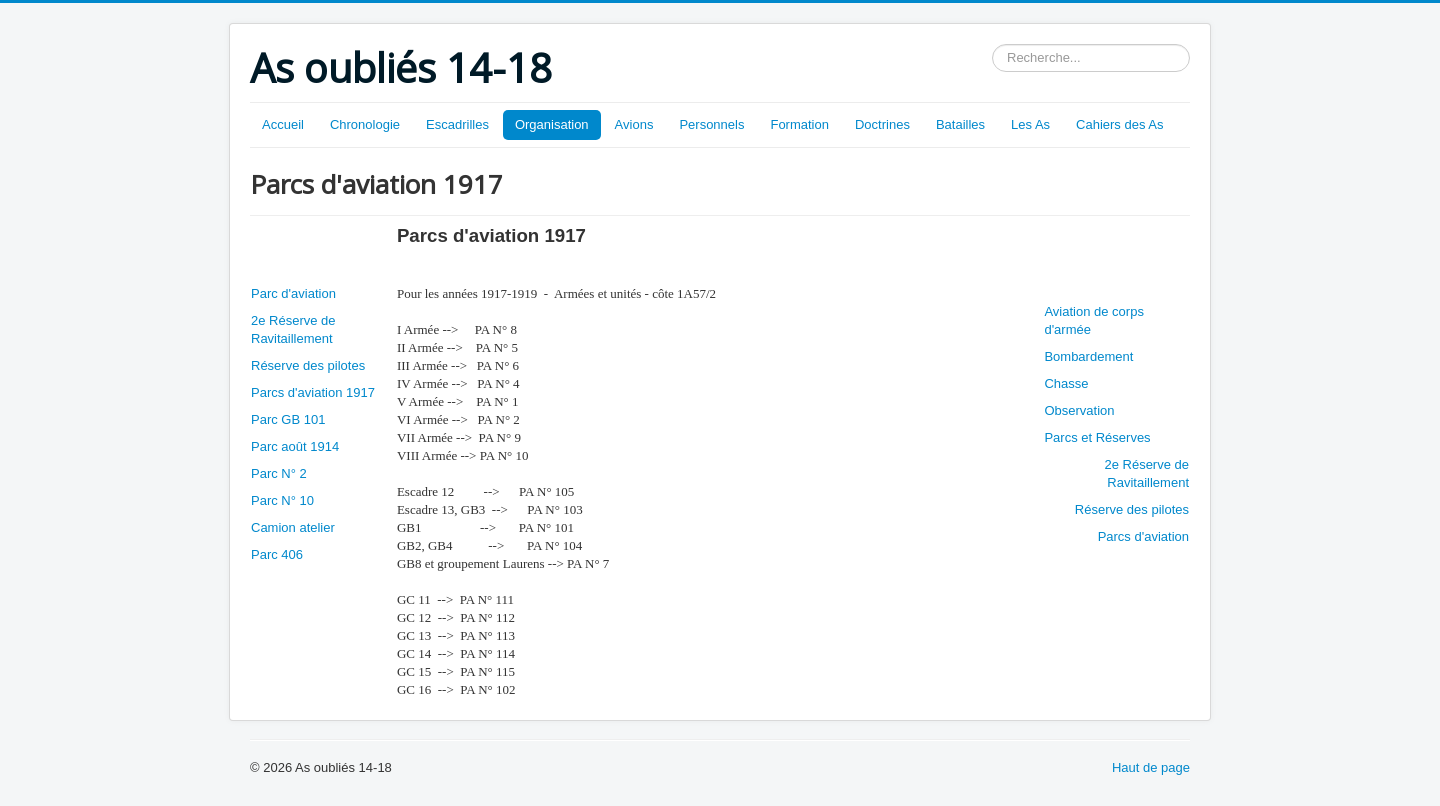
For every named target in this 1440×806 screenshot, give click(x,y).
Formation (799, 124)
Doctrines (882, 124)
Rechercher (992, 44)
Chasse (1066, 383)
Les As (1030, 124)
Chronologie (365, 124)
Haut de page (1151, 767)
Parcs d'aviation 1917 (313, 392)
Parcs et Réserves (1097, 437)
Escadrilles (457, 124)
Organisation (552, 124)
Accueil (283, 124)
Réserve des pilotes (308, 365)
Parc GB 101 (288, 419)
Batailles (960, 124)
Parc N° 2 (279, 473)
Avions (634, 124)
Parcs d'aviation (1143, 536)
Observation (1079, 410)
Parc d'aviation (293, 293)
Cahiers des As (1119, 124)
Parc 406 (277, 554)
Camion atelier (293, 527)
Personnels (711, 124)
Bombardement (1088, 356)
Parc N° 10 (282, 500)
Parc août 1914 (295, 446)
